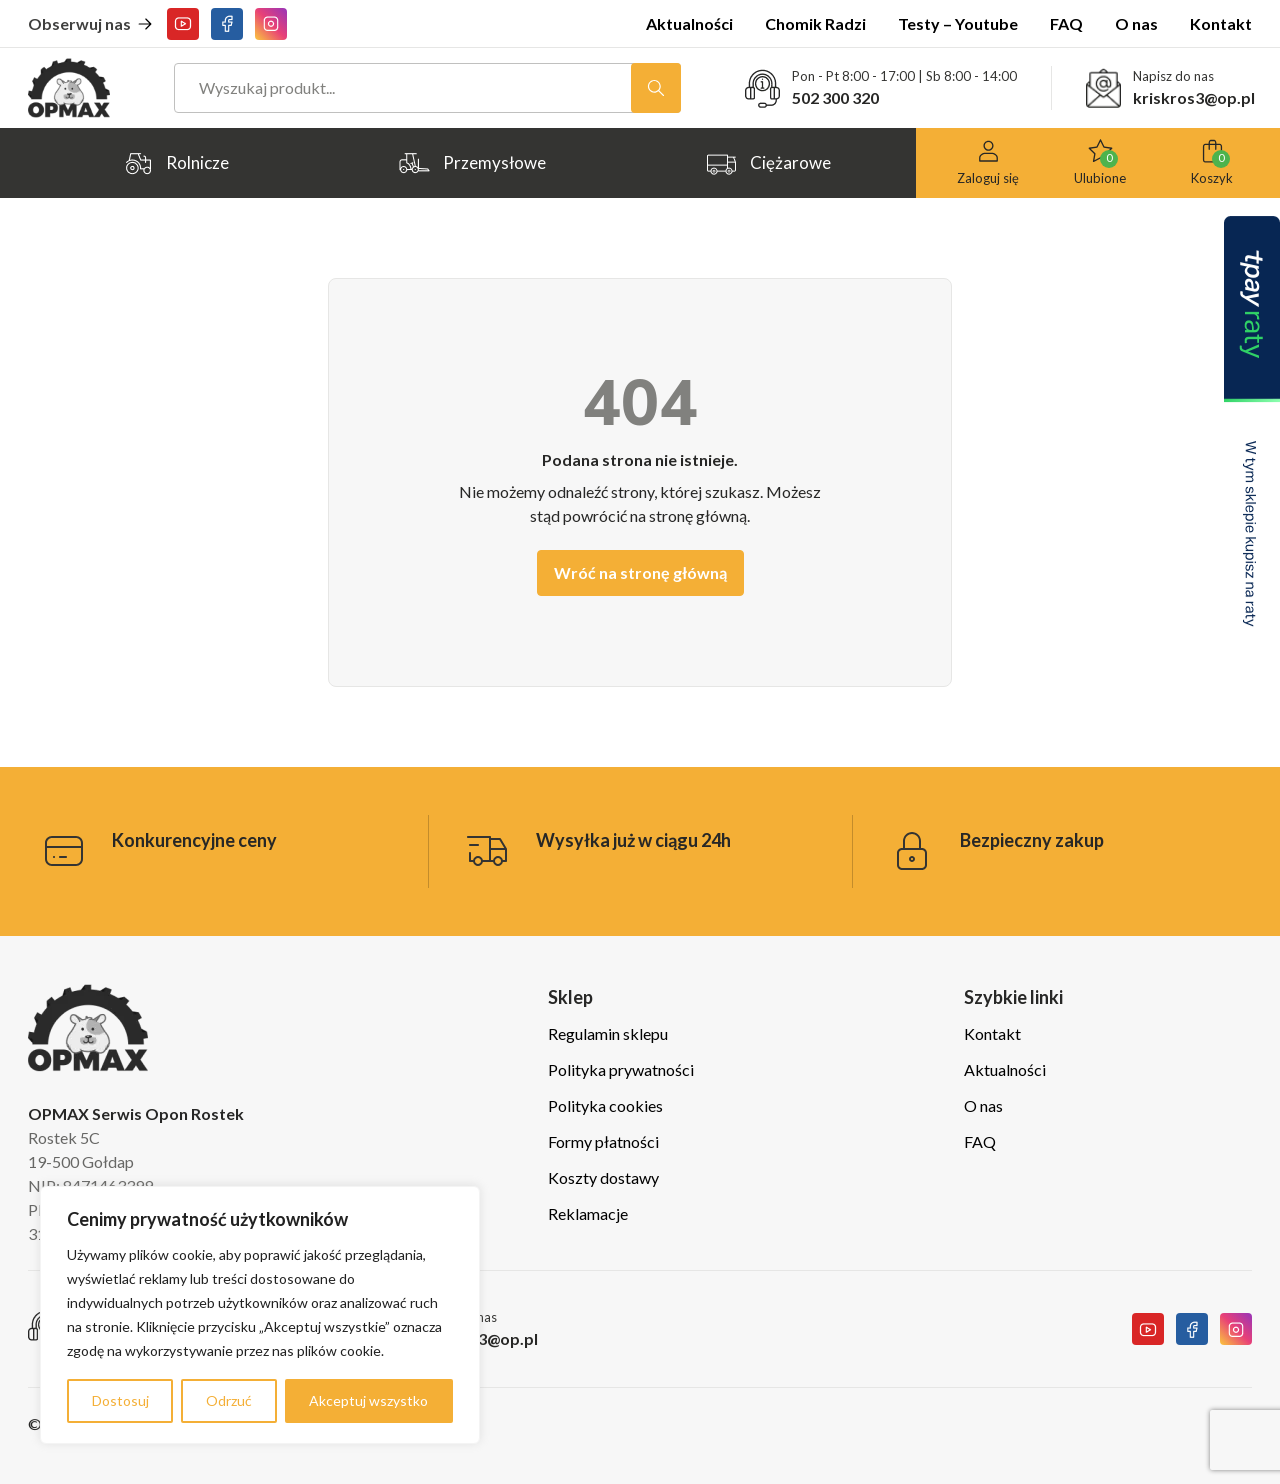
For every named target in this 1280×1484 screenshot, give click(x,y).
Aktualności (689, 23)
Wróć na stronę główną (640, 572)
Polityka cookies (605, 1105)
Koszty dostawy (603, 1177)
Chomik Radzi (815, 23)
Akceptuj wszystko (368, 1400)
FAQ (1066, 23)
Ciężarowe (768, 163)
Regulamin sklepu (608, 1033)
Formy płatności (603, 1141)
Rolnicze (175, 163)
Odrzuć (229, 1400)
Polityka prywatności (621, 1069)
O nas (1136, 23)
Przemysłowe (472, 163)
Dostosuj (120, 1400)
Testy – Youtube (958, 23)
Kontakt (1221, 23)
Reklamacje (588, 1213)
